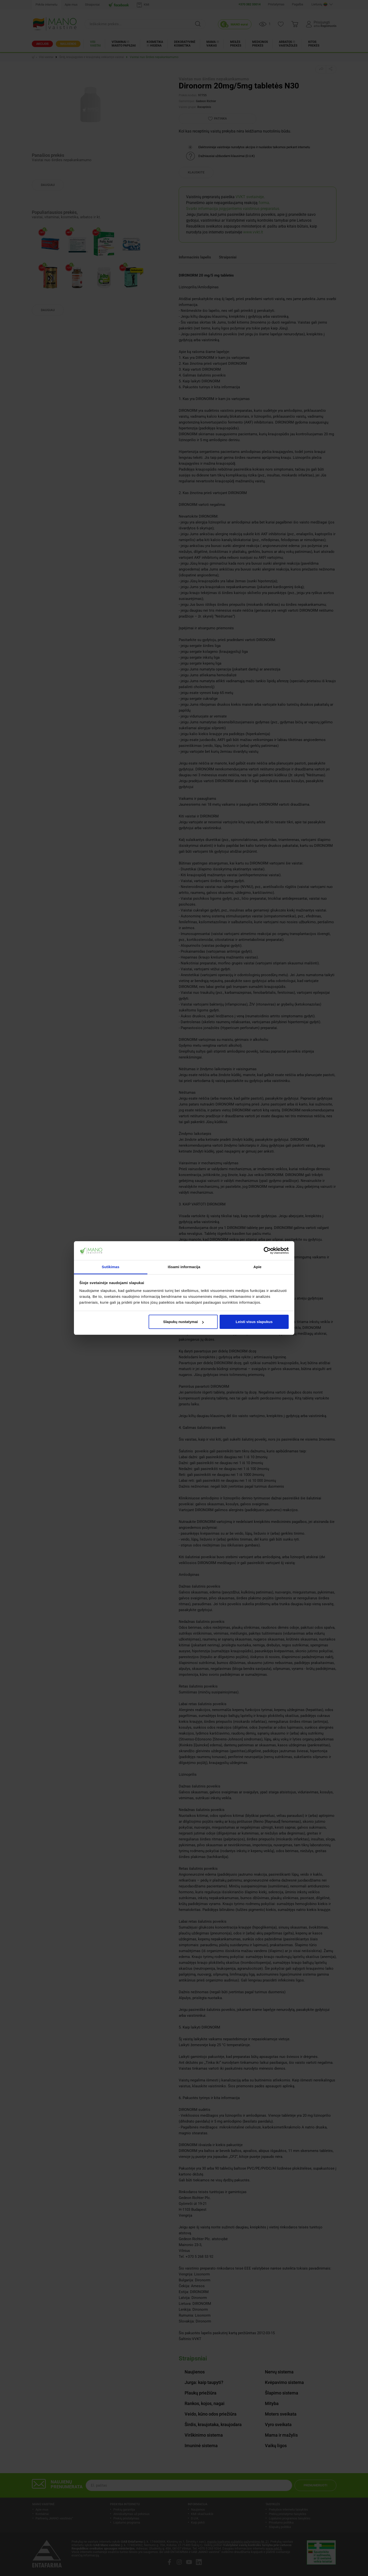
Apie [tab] (257, 1267)
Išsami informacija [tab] (184, 1267)
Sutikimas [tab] (110, 1267)
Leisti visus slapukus (254, 1322)
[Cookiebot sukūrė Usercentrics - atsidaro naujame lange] (267, 1250)
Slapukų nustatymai (183, 1322)
